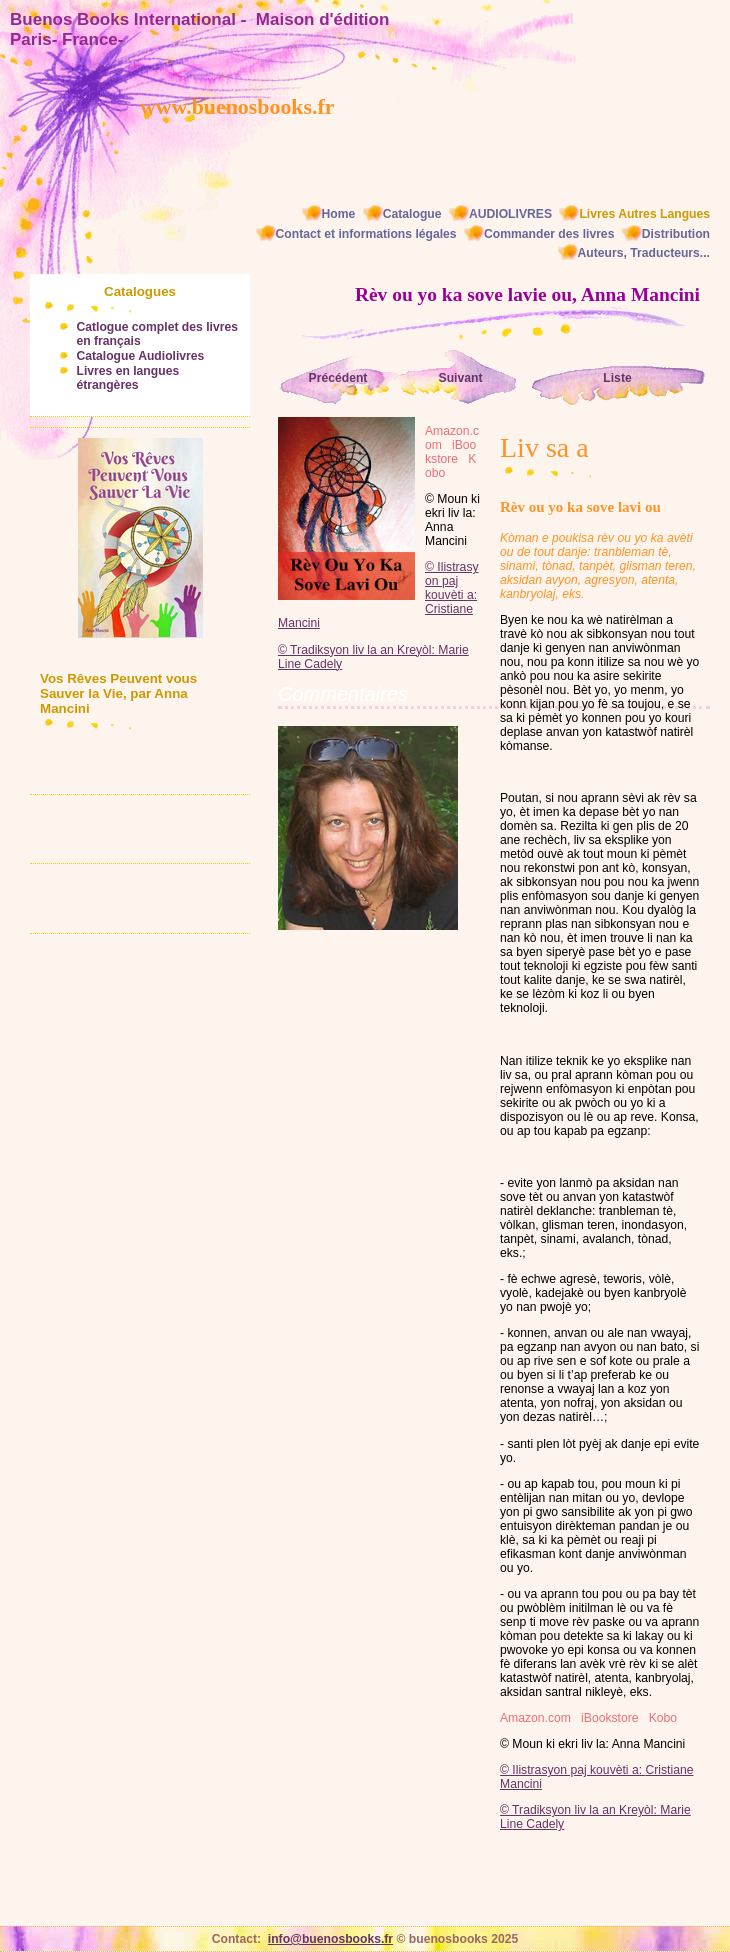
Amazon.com (535, 1718)
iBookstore (609, 1718)
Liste (617, 378)
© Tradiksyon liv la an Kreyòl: (580, 1810)
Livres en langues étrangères (127, 378)
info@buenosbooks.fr (330, 1939)
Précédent (338, 378)
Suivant (461, 378)
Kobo (663, 1718)
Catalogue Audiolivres (140, 356)
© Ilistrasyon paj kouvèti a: (572, 1770)
